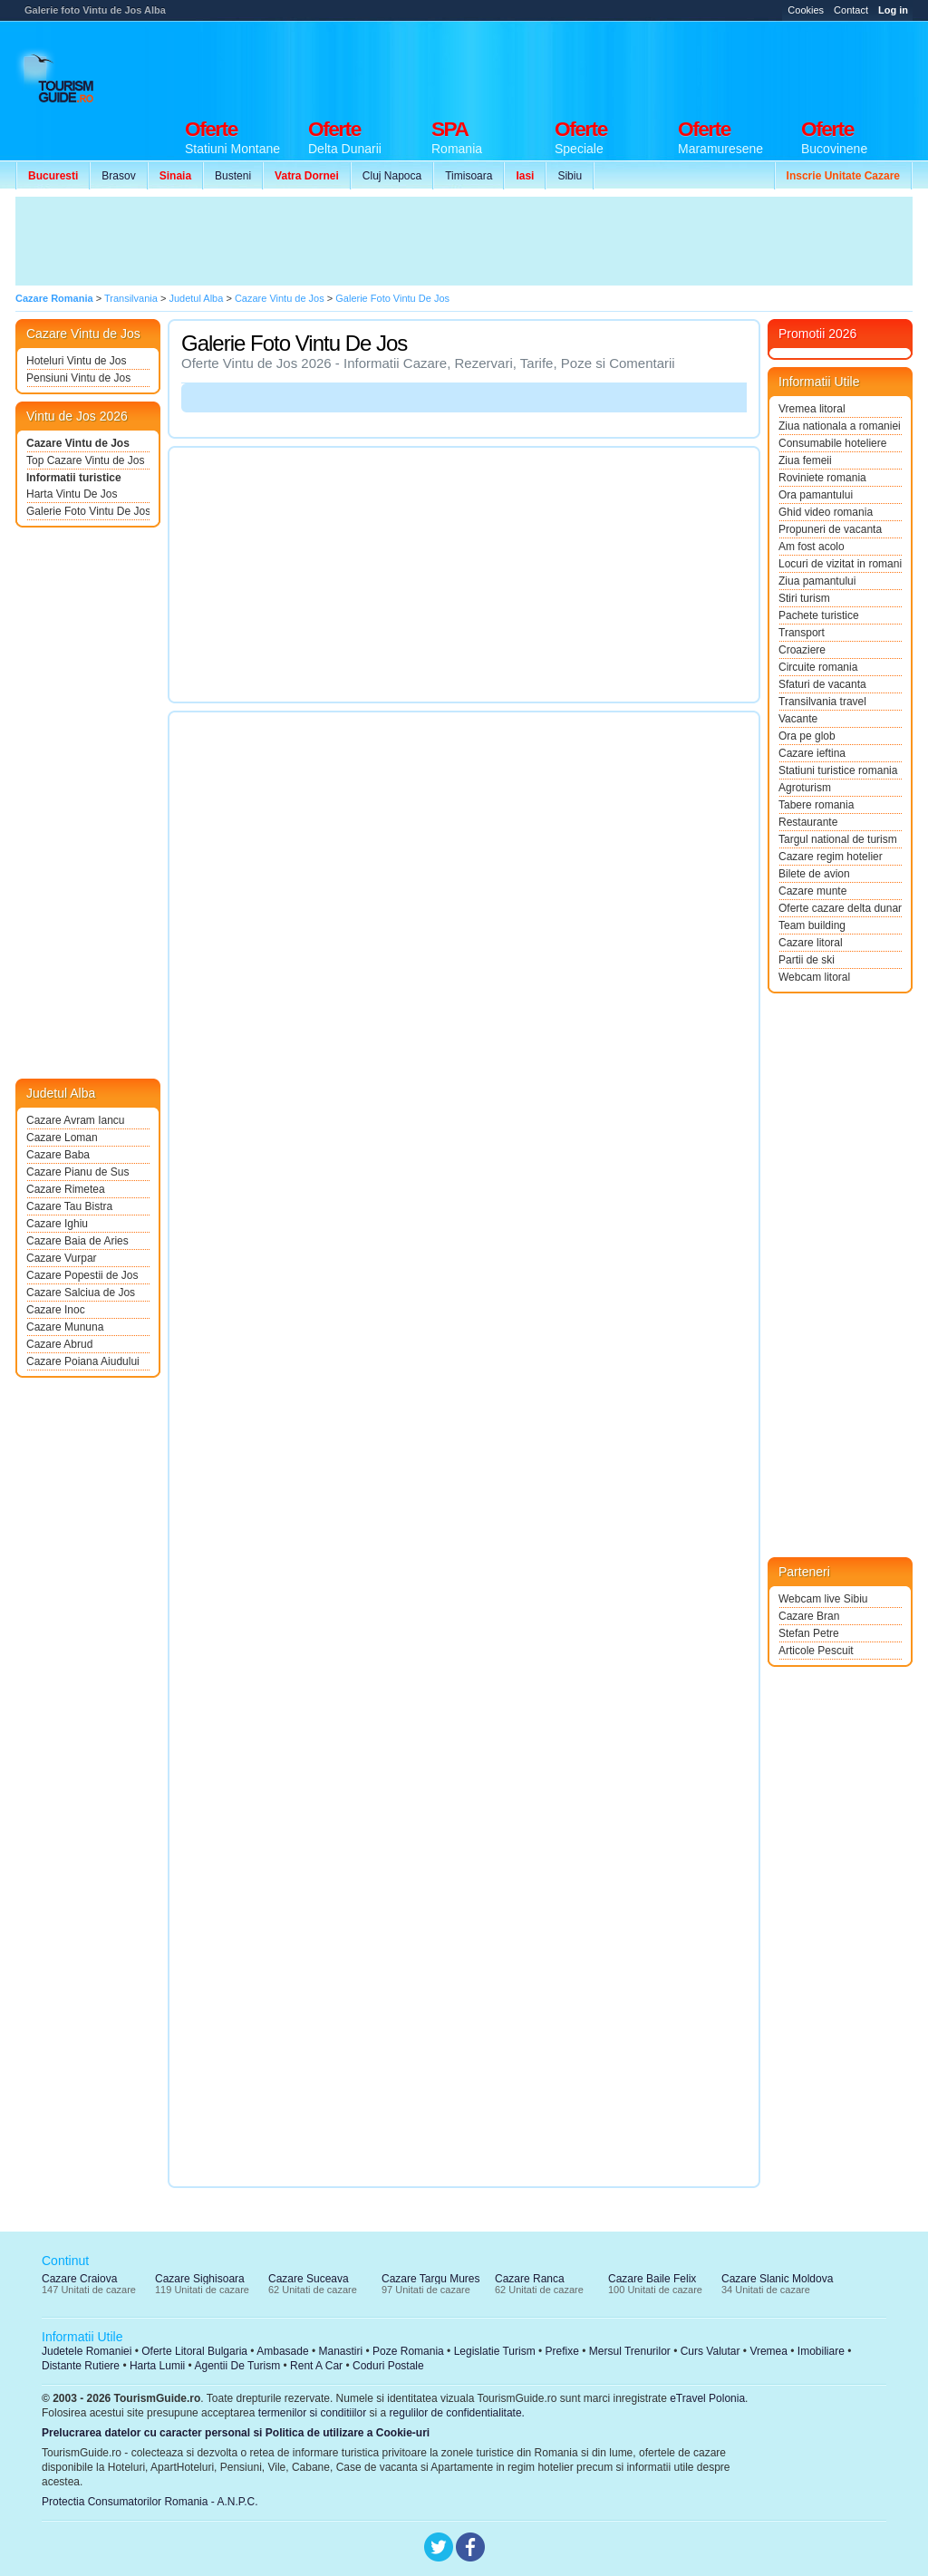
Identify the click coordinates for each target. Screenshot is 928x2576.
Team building (812, 925)
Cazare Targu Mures (431, 2278)
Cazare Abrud (59, 1344)
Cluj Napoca (391, 175)
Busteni (233, 175)
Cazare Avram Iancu (75, 1120)
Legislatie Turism (495, 2351)
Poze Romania (408, 2351)
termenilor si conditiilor (312, 2413)
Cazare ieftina (812, 753)
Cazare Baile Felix (652, 2278)
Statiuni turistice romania (837, 770)
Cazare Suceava (308, 2278)
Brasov (118, 175)
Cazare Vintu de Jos (78, 443)
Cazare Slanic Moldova (777, 2278)
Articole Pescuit (816, 1650)
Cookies (806, 10)
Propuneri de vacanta (830, 529)
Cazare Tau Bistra (69, 1206)
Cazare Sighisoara (200, 2278)
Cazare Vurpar (61, 1258)
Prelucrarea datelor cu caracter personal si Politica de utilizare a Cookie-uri (236, 2432)
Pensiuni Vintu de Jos (78, 378)
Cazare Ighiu (57, 1223)
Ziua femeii (805, 460)
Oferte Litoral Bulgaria (194, 2351)
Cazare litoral (810, 942)
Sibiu (569, 175)
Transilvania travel (822, 701)
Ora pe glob (807, 736)
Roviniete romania (822, 477)
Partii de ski (806, 960)
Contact (851, 10)
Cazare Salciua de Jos (80, 1292)
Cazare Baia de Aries (77, 1241)
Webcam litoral (814, 977)
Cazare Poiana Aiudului (83, 1361)
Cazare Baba (58, 1154)
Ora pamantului (815, 495)
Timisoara (468, 175)
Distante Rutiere (81, 2365)
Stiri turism (804, 598)
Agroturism (804, 787)
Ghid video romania (825, 512)
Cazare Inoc (55, 1309)
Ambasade (282, 2351)
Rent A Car (316, 2365)
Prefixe (562, 2351)
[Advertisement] (583, 65)
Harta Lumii (157, 2365)
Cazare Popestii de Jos (82, 1275)
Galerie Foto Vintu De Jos (88, 511)
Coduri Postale (388, 2365)
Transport (801, 632)
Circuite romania (817, 667)
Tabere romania (816, 805)
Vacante (797, 718)
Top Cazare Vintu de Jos (85, 460)
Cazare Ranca (530, 2278)
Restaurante (807, 822)
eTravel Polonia (707, 2398)
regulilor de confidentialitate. (457, 2413)
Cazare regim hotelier (830, 856)
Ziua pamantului (817, 581)
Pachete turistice (818, 615)
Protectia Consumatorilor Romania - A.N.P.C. (150, 2501)
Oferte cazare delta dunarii (840, 908)
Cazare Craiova (79, 2278)
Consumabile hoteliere (832, 443)
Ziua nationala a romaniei (839, 426)
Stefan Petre (808, 1633)
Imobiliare (821, 2351)
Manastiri (340, 2351)
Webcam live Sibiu (822, 1599)
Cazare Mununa (64, 1327)
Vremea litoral (812, 408)
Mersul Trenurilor (630, 2351)
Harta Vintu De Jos (72, 494)
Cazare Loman (62, 1137)
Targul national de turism (837, 839)
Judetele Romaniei (86, 2351)
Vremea (768, 2351)
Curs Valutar (710, 2351)
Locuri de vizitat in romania (840, 563)
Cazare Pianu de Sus (77, 1172)
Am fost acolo (811, 546)
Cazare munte (812, 891)
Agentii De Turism (238, 2365)
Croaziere (802, 650)
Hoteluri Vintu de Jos (76, 360)
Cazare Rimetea (65, 1189)
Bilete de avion (814, 873)
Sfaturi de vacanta (822, 684)
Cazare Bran (808, 1616)
